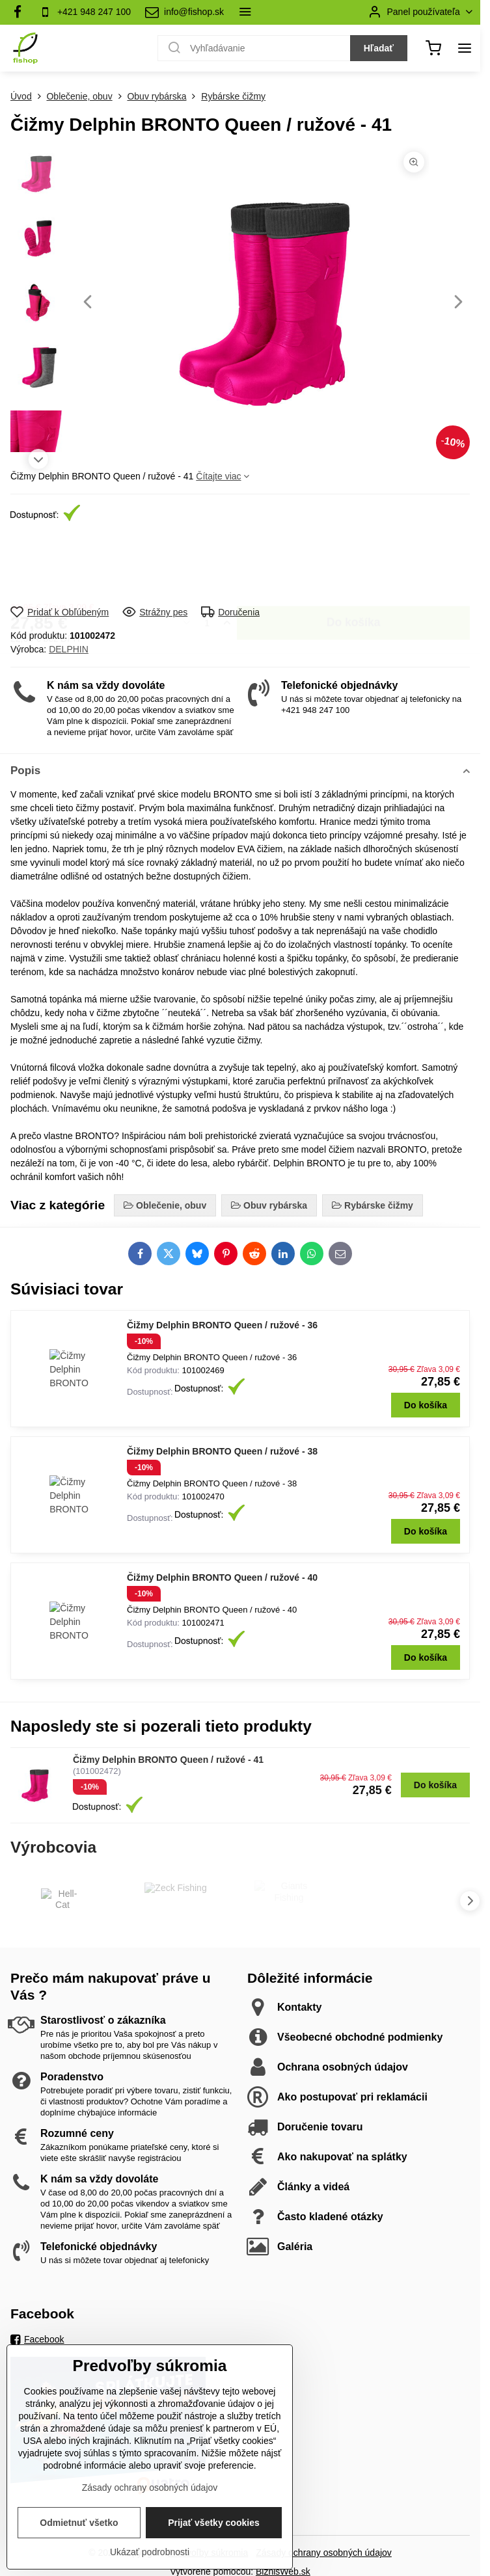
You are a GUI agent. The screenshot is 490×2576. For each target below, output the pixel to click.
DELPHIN (68, 649)
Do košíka (354, 563)
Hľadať (379, 48)
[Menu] (464, 48)
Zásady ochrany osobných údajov (324, 2552)
